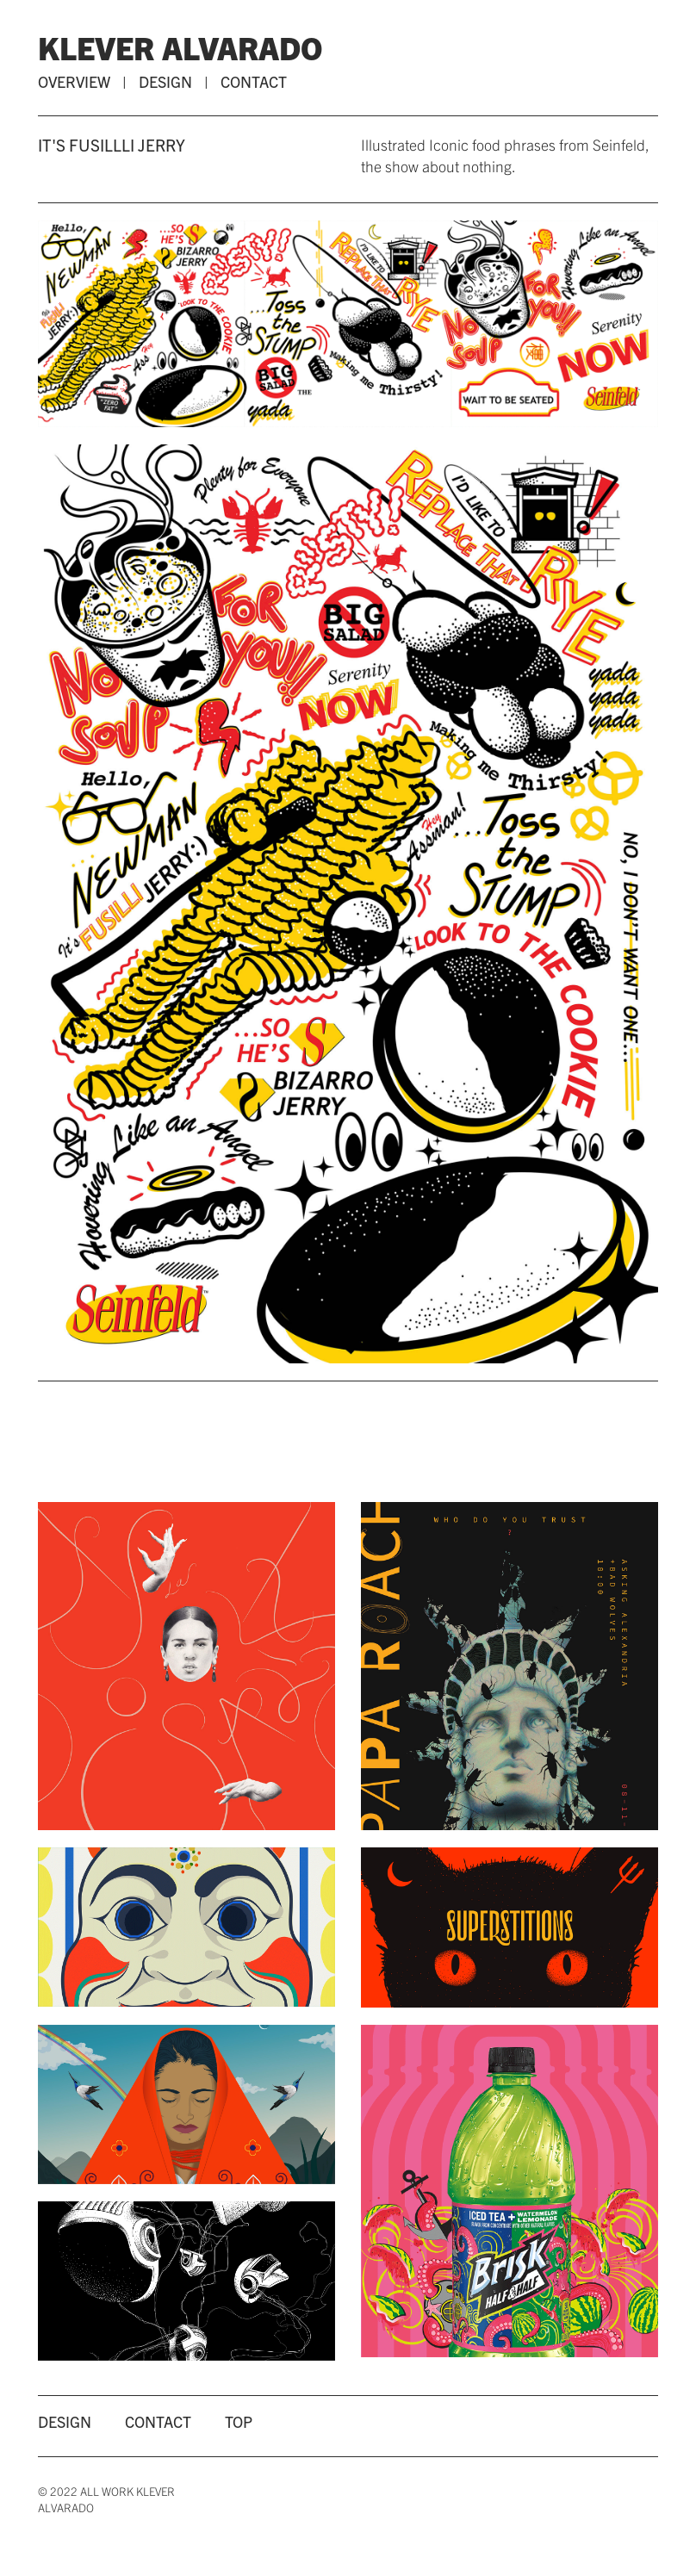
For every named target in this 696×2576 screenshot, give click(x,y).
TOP (238, 2421)
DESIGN (165, 81)
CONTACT (254, 81)
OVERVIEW (74, 81)
